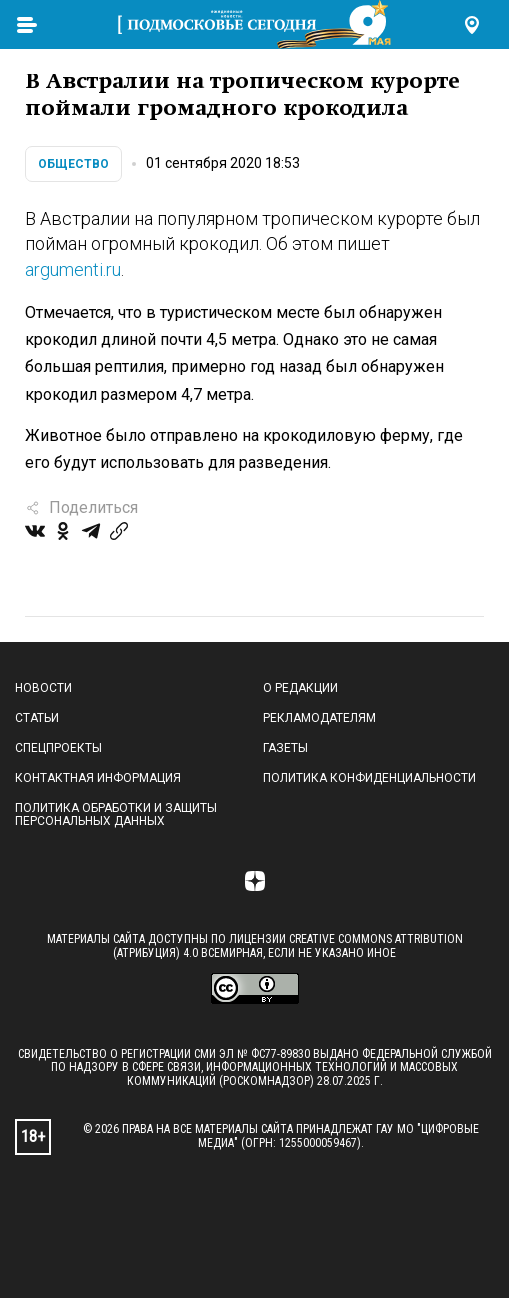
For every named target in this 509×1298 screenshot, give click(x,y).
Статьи (37, 718)
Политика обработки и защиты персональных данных (116, 815)
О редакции (300, 688)
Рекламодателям (319, 718)
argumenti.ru (73, 269)
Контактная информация (98, 778)
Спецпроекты (58, 748)
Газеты (285, 748)
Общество (73, 164)
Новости (43, 688)
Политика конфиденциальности (369, 778)
